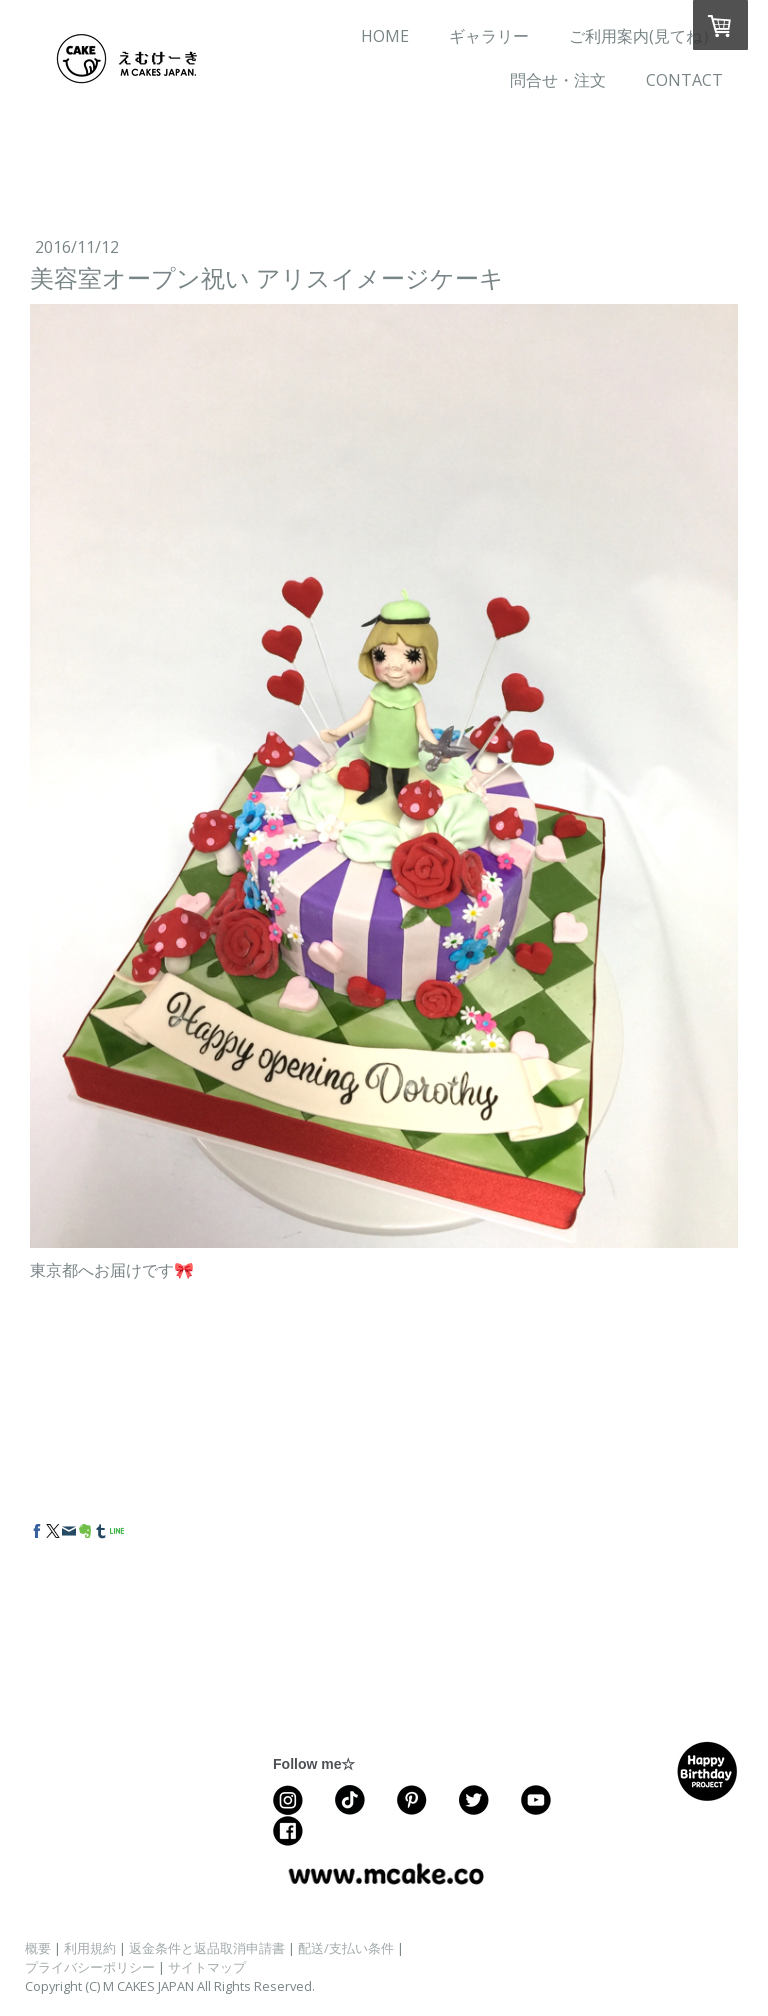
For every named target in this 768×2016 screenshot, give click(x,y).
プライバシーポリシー (90, 1967)
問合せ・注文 (558, 80)
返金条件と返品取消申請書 (207, 1948)
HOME (385, 36)
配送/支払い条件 (346, 1948)
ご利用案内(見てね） (643, 36)
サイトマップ (207, 1967)
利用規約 (90, 1948)
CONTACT (684, 80)
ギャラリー (489, 36)
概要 (38, 1948)
